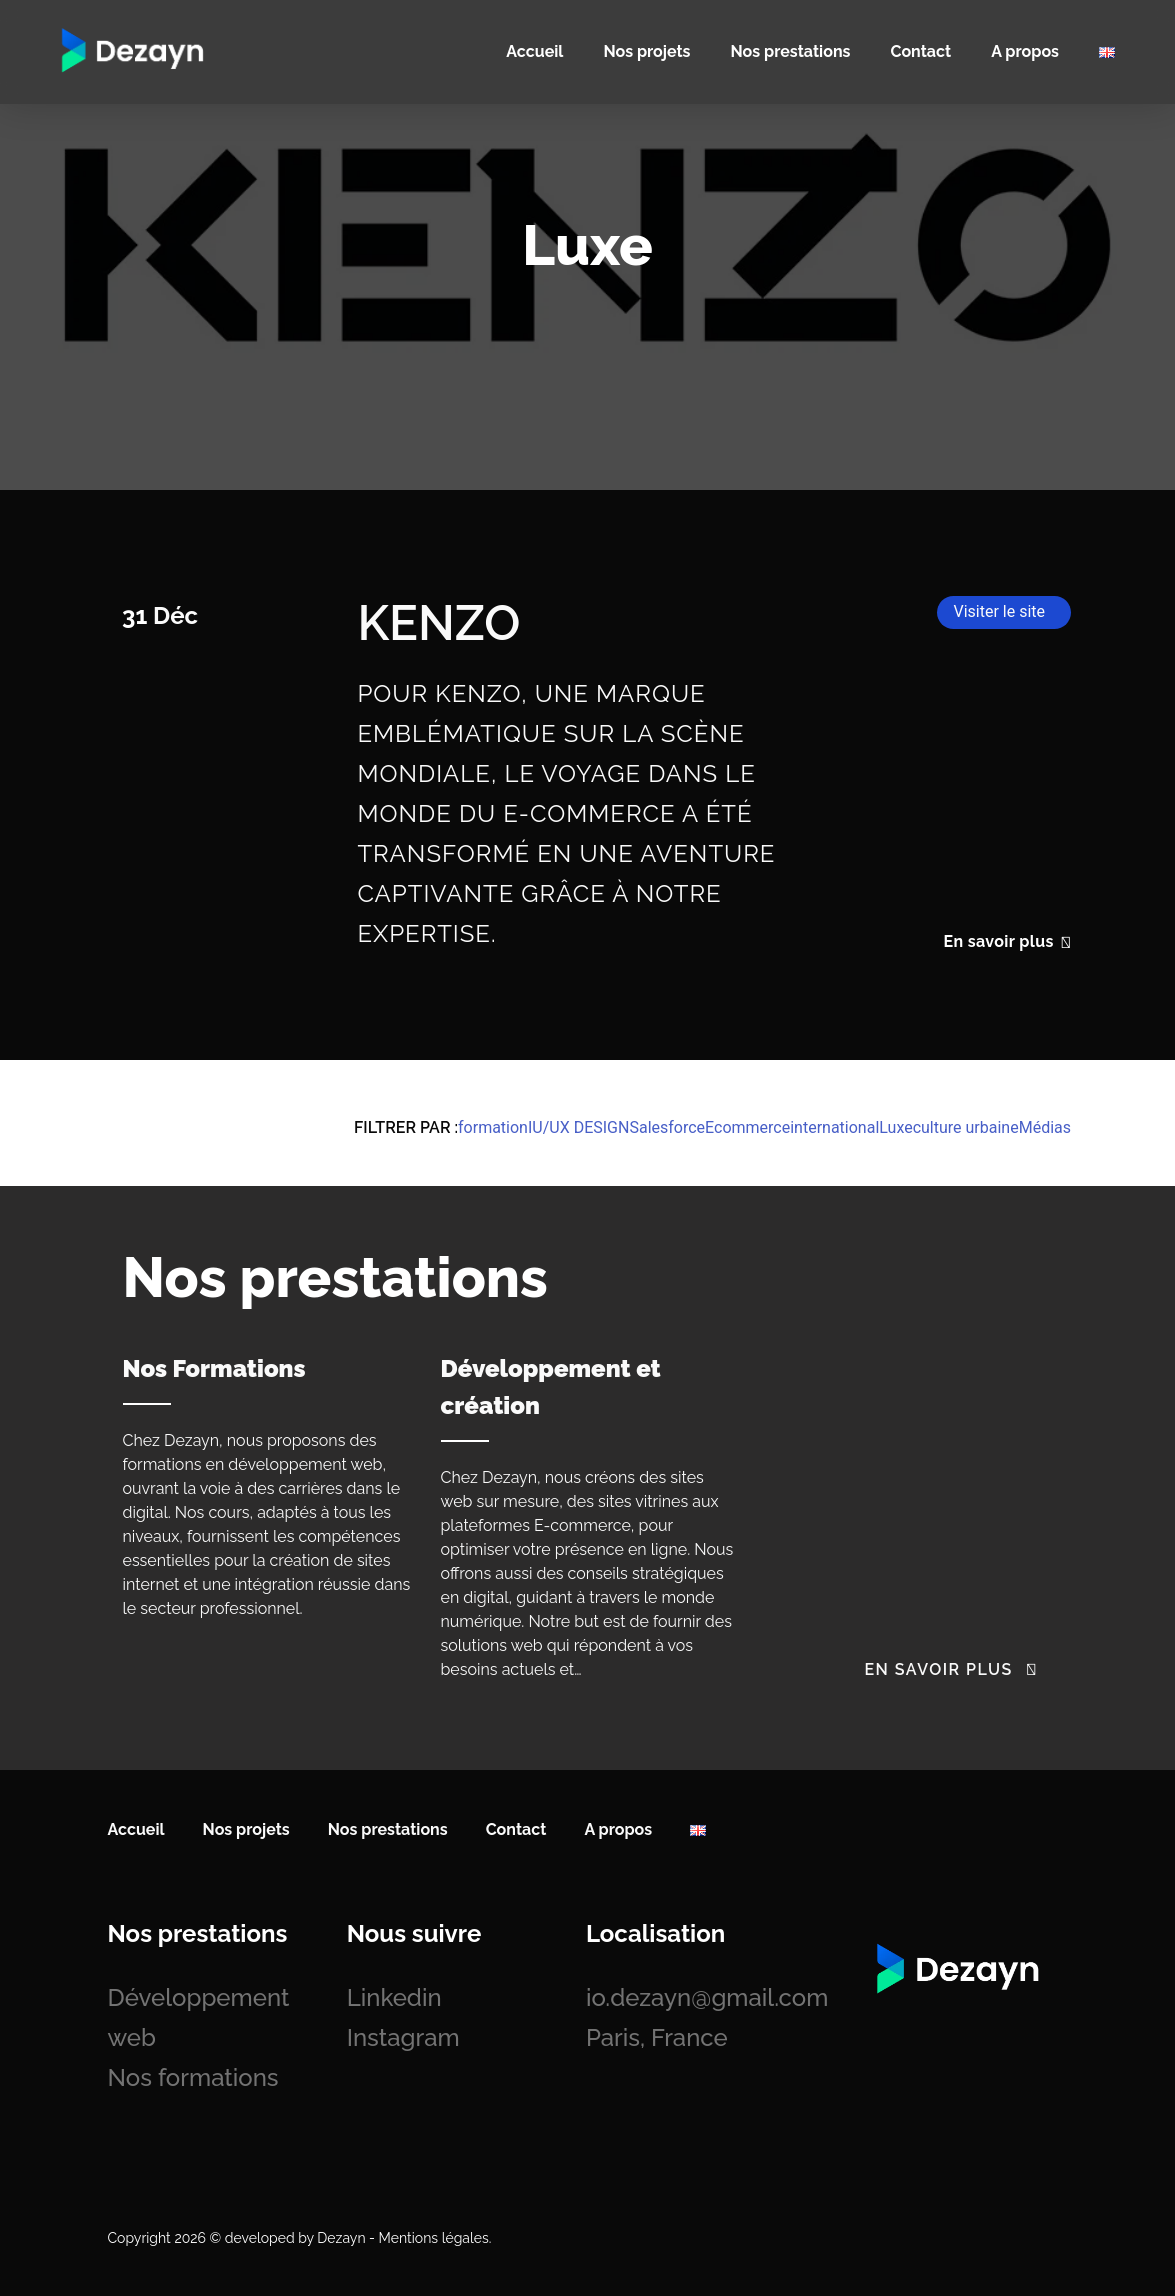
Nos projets (646, 51)
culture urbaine (966, 1127)
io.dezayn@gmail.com (707, 1997)
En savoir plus (1007, 942)
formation (493, 1127)
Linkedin (394, 1997)
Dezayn (341, 2238)
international (834, 1127)
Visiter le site (999, 611)
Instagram (403, 2037)
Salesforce (667, 1127)
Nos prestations (791, 51)
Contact (920, 51)
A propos (1025, 51)
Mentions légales (434, 2238)
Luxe (895, 1127)
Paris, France (657, 2037)
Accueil (534, 51)
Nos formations (193, 2077)
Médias (1045, 1127)
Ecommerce (747, 1127)
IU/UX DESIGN (578, 1127)
